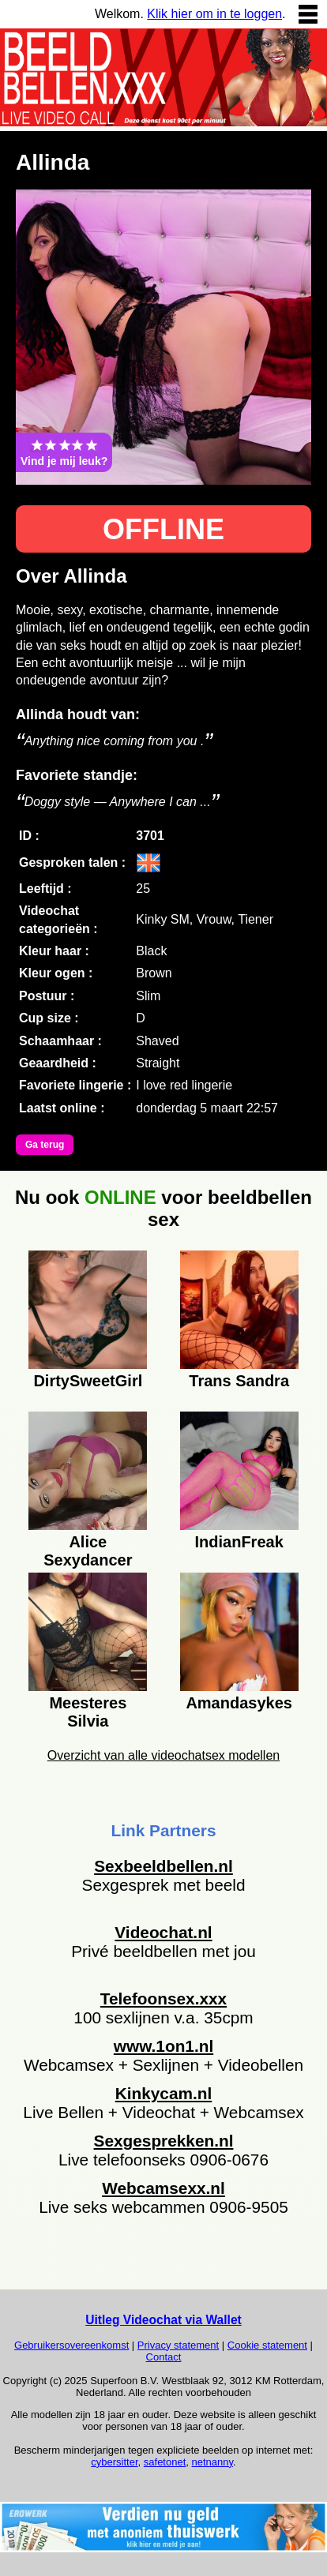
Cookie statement (267, 2345)
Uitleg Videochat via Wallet (163, 2320)
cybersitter (114, 2462)
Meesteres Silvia (87, 1710)
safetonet (165, 2462)
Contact (164, 2357)
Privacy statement (178, 2345)
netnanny (213, 2462)
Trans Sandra (239, 1380)
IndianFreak (239, 1541)
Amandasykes (239, 1703)
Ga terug (44, 1144)
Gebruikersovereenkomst (71, 2345)
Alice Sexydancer (87, 1549)
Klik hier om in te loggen (214, 14)
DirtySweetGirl (87, 1380)
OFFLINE (163, 529)
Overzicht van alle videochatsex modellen (163, 1755)
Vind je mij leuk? (64, 452)
